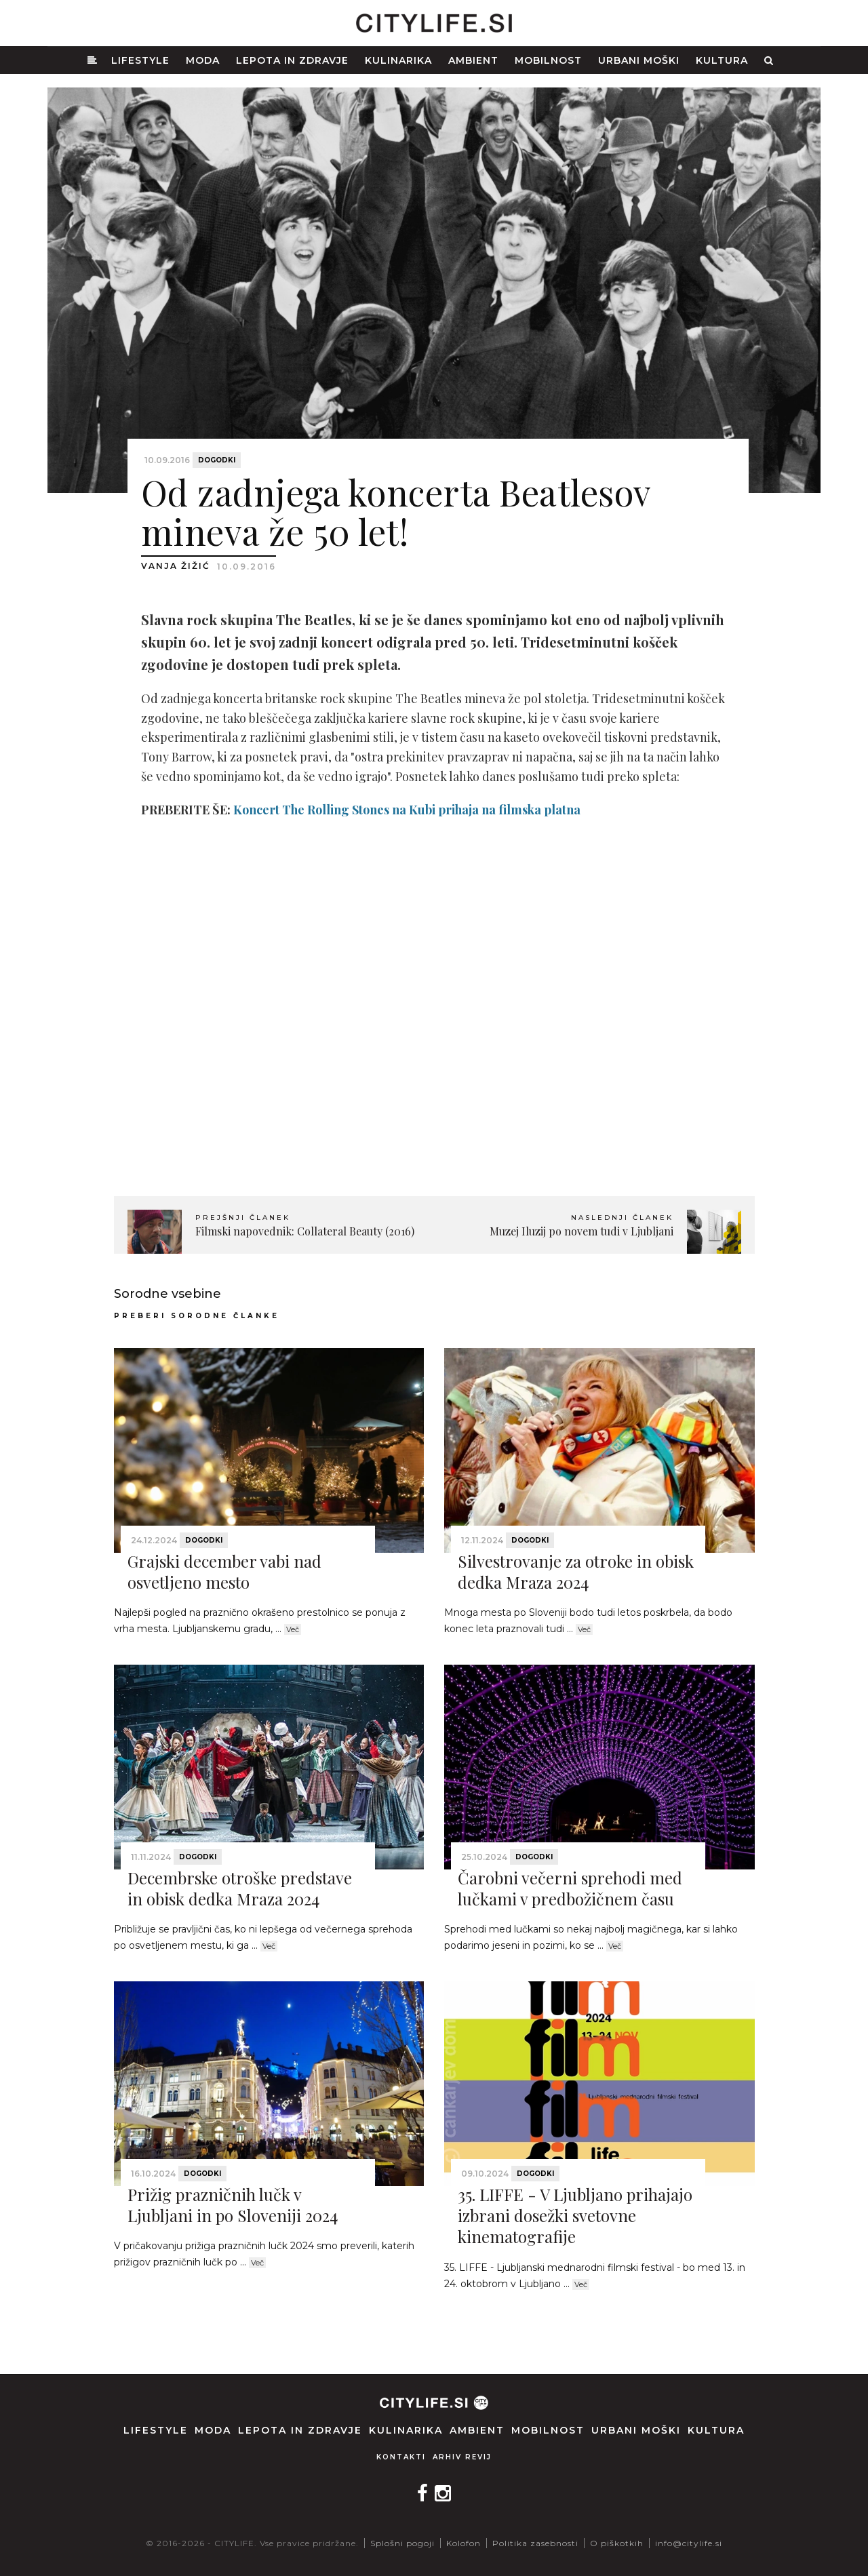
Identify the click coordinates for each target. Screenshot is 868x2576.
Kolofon (463, 2543)
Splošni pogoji (402, 2543)
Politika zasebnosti (535, 2543)
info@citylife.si (688, 2543)
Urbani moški (638, 60)
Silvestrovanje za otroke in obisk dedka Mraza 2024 (576, 1571)
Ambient (473, 60)
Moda (203, 60)
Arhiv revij (462, 2457)
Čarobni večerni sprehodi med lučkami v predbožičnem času (570, 1888)
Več (292, 1629)
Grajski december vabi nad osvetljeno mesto (224, 1571)
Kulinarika (398, 60)
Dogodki (216, 460)
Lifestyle (140, 60)
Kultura (722, 60)
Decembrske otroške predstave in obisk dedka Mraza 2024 (239, 1888)
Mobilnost (548, 60)
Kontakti (401, 2457)
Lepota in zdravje (292, 60)
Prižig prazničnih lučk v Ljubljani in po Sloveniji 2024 (232, 2204)
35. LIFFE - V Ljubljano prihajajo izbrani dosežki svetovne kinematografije (575, 2215)
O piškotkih (617, 2543)
